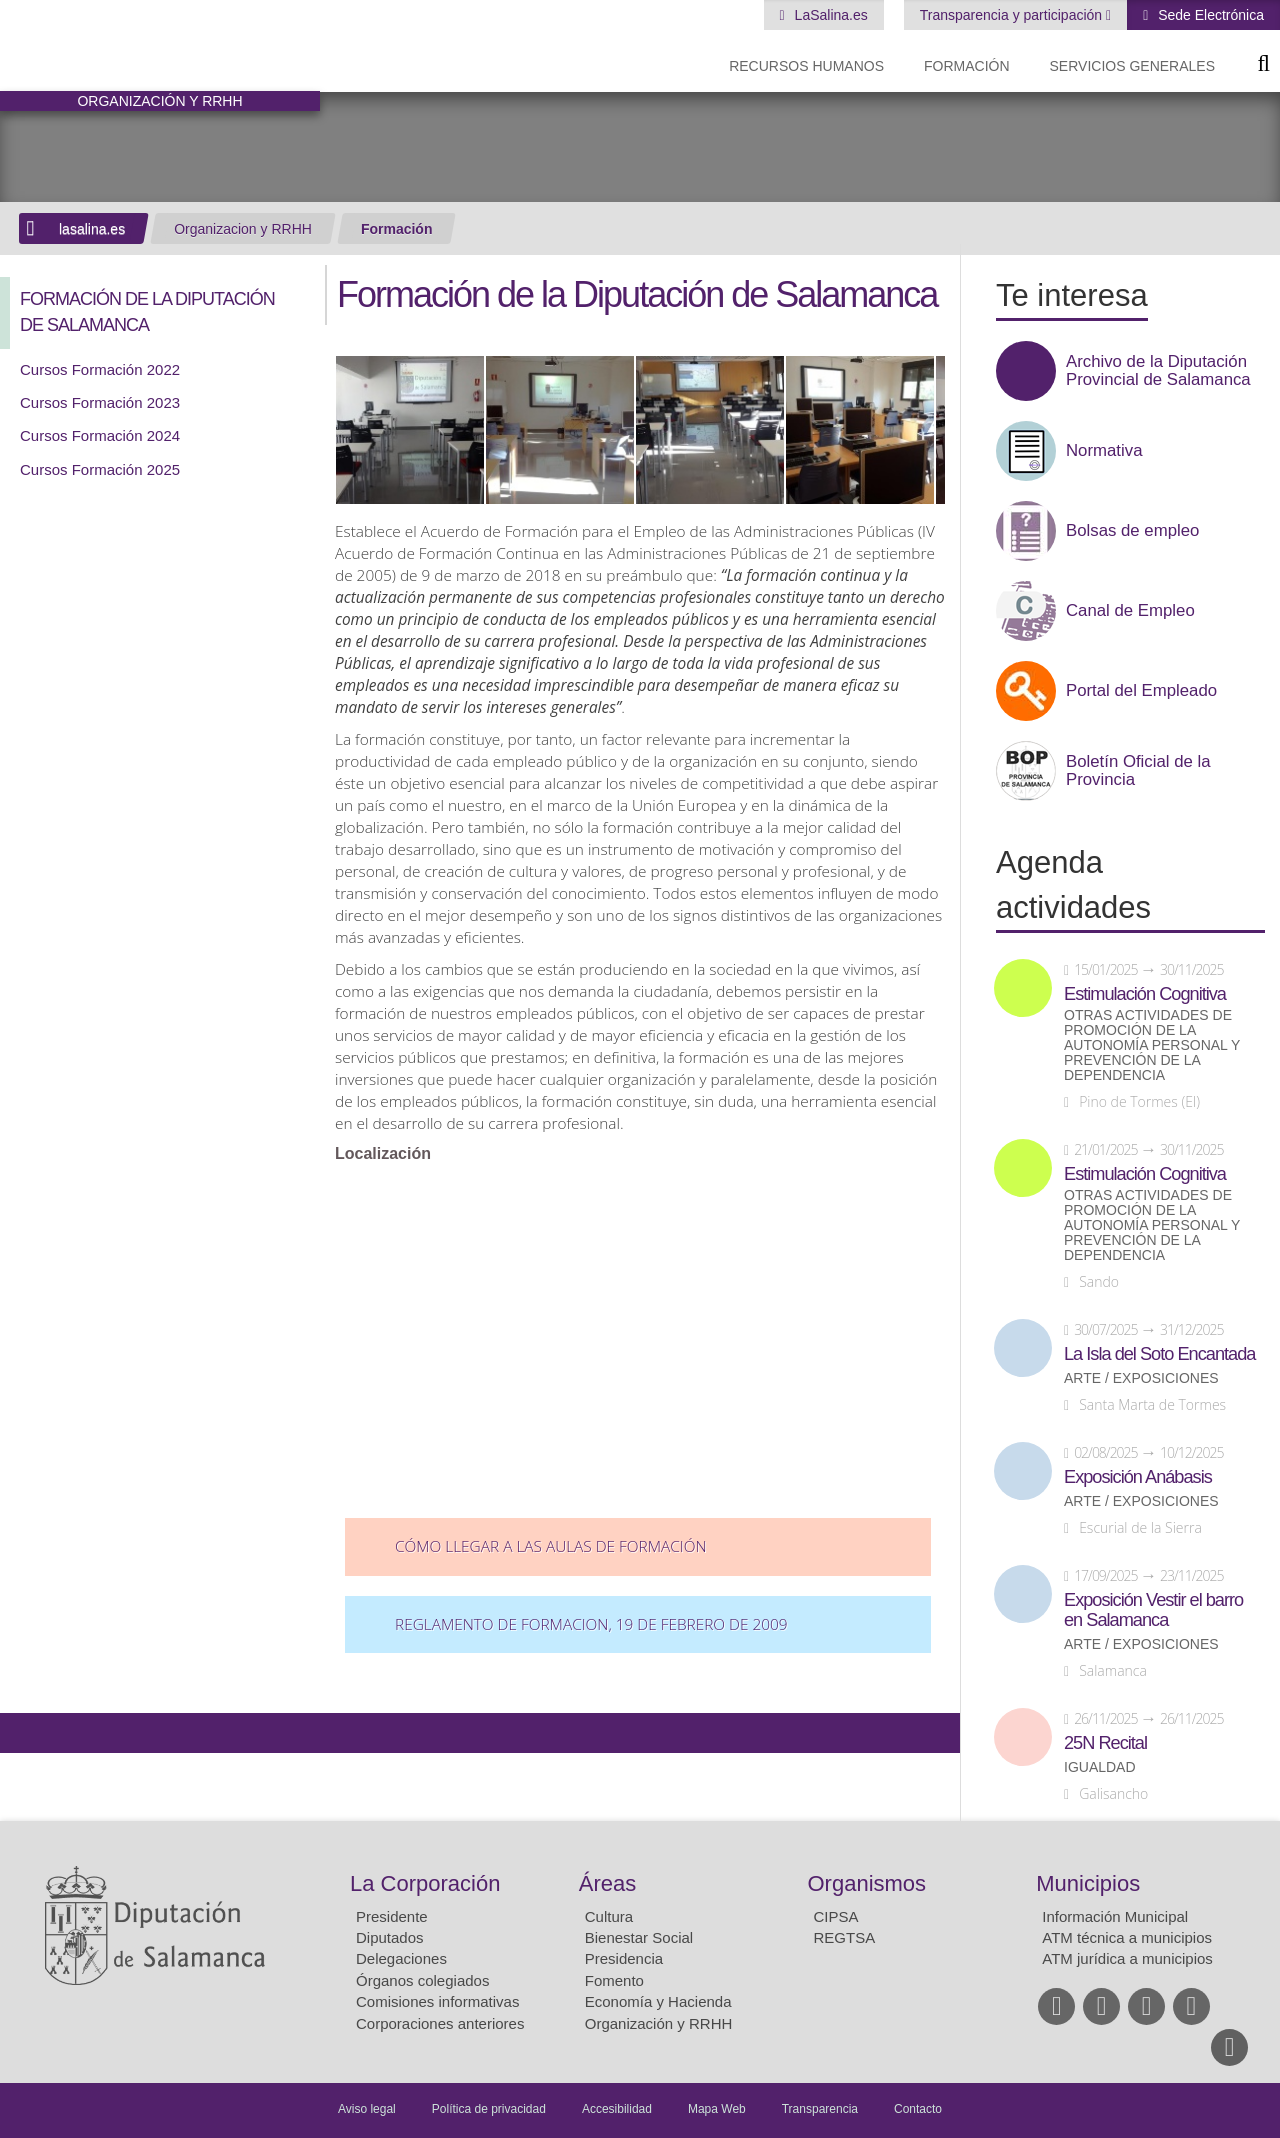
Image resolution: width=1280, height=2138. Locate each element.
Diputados (390, 1937)
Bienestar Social (639, 1937)
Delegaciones (401, 1958)
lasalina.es (92, 229)
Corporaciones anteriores (440, 2023)
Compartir (25, 1733)
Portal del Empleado (1141, 691)
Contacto (918, 2109)
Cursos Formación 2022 (100, 369)
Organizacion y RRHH (243, 229)
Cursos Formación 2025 (100, 469)
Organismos (867, 1883)
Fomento (614, 1980)
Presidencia (624, 1958)
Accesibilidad (617, 2109)
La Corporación (425, 1883)
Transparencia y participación (1013, 15)
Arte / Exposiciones (1141, 1378)
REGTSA (845, 1937)
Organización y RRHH (659, 2023)
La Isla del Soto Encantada (1159, 1354)
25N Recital (1105, 1743)
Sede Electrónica (1209, 15)
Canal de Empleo (1130, 611)
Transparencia (820, 2109)
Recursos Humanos (806, 66)
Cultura (609, 1916)
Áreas (607, 1883)
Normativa (1104, 451)
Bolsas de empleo (1132, 531)
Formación (967, 66)
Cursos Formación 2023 (100, 402)
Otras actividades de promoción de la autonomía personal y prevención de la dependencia (1152, 1045)
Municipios (1088, 1883)
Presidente (392, 1916)
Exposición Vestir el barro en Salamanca (1153, 1610)
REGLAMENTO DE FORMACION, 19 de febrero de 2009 (591, 1624)
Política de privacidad (489, 2109)
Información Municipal (1115, 1916)
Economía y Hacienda (658, 2001)
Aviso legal (367, 2109)
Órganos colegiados (422, 1980)
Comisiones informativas (437, 2001)
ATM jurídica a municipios (1127, 1958)
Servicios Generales (1132, 66)
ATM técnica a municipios (1127, 1937)
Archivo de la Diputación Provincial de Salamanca (1158, 371)
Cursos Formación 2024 (100, 435)
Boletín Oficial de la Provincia (1138, 771)
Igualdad (1100, 1767)
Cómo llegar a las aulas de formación (551, 1546)
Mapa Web (717, 2109)
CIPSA (836, 1916)
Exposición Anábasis (1138, 1477)
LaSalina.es (829, 15)
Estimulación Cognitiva (1145, 994)
